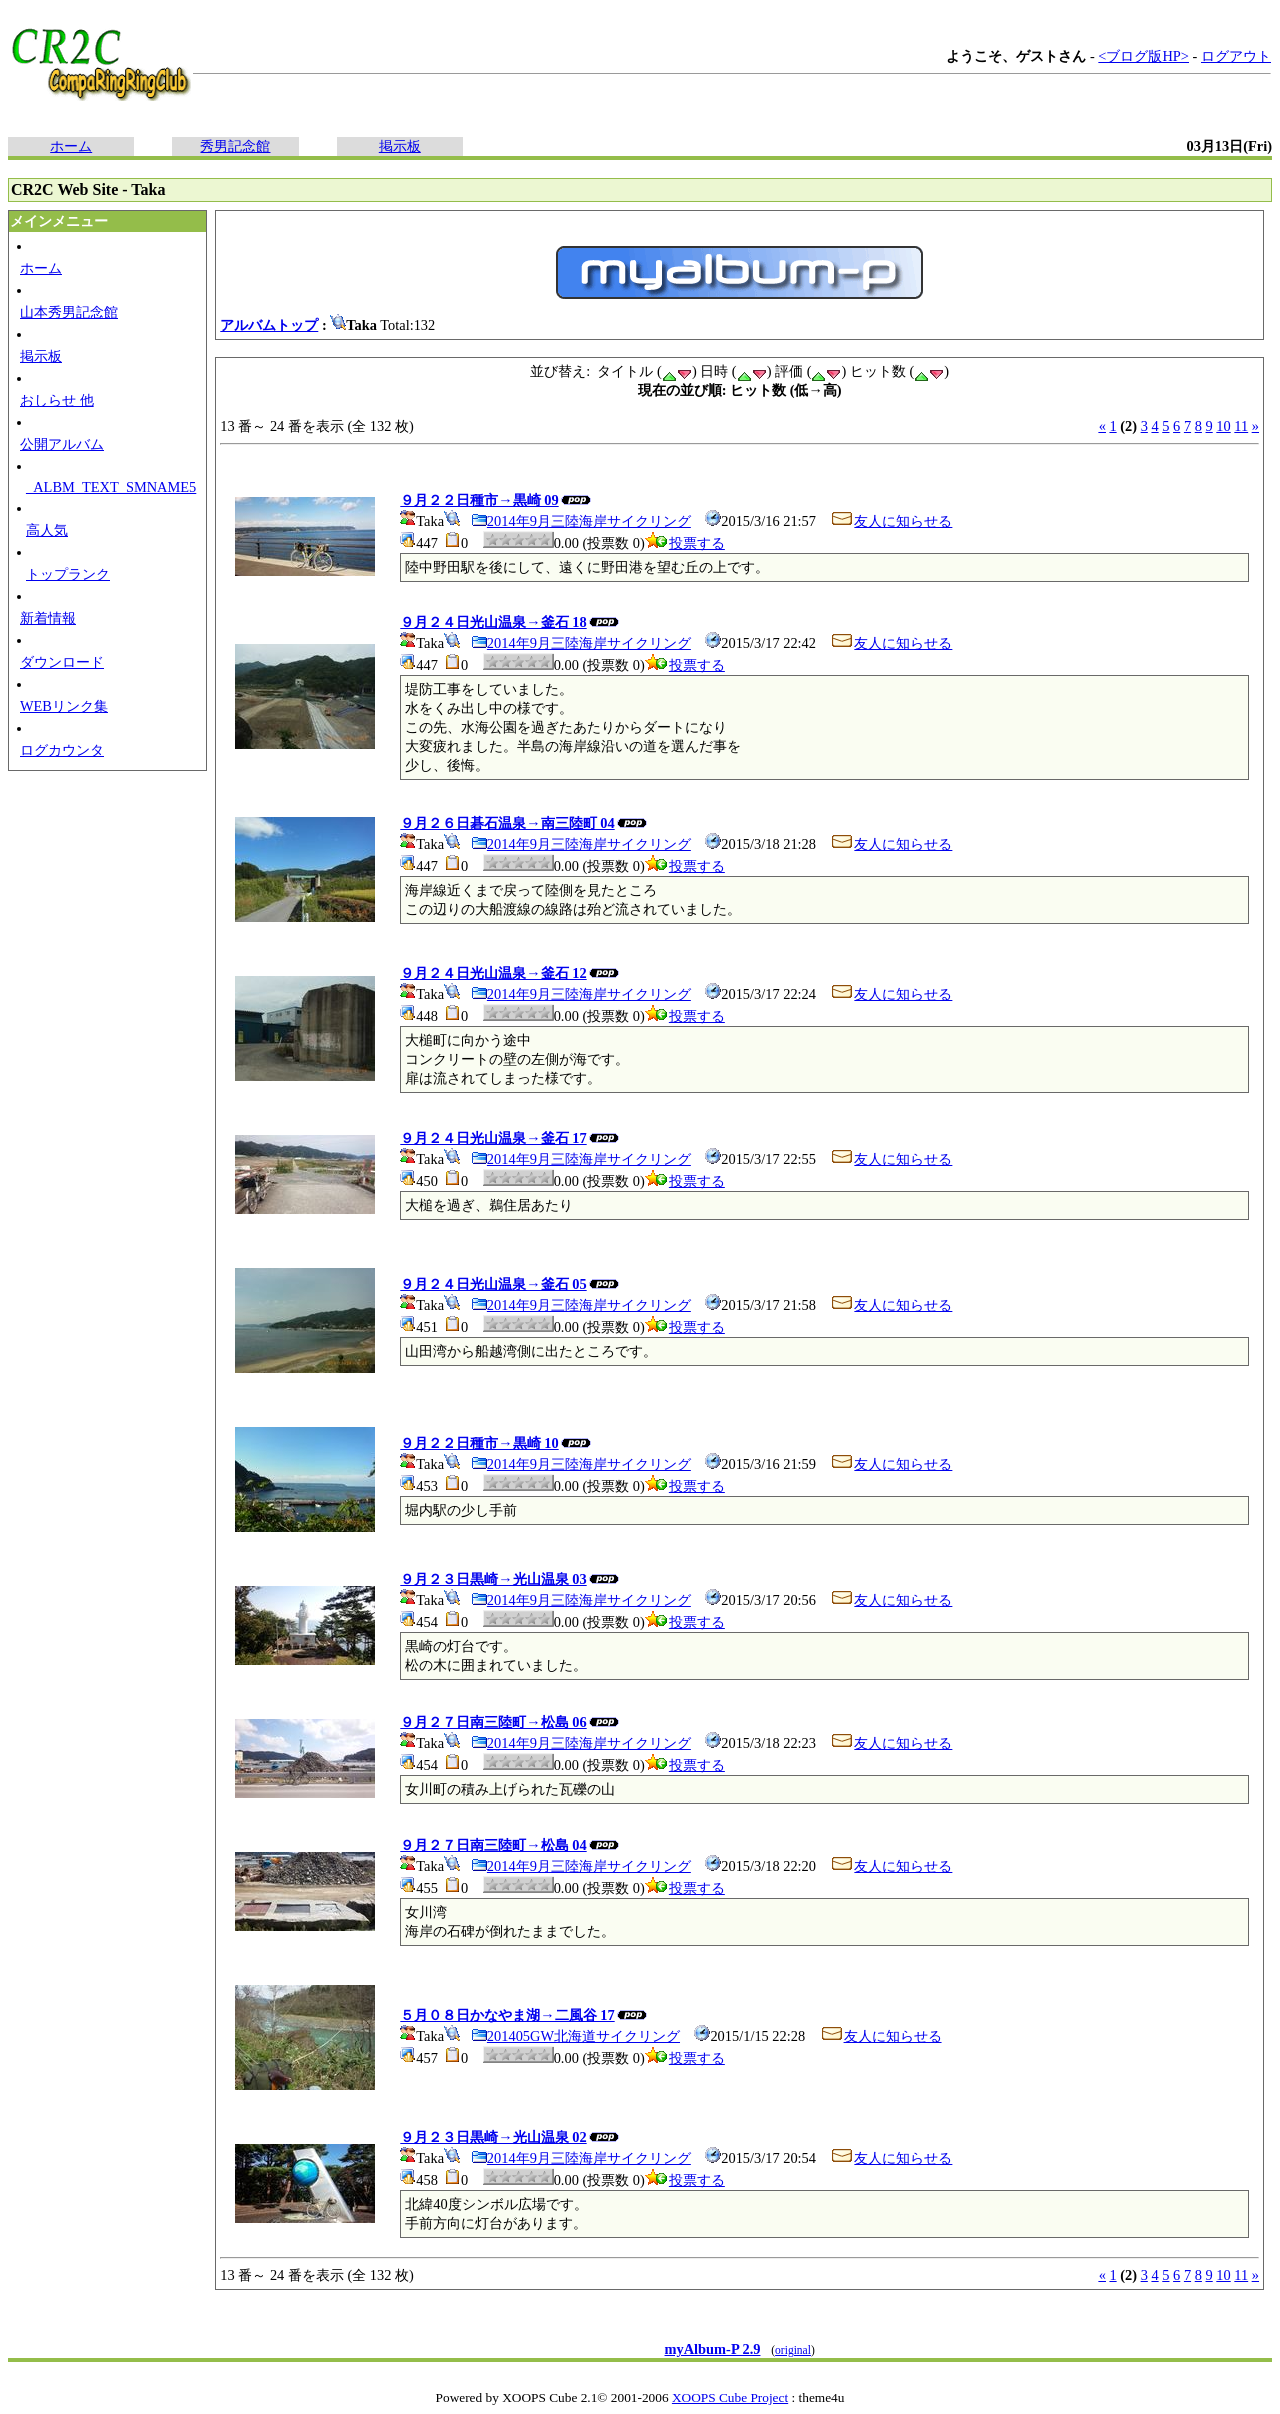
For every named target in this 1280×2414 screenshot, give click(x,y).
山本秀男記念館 (69, 312)
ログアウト (1236, 56)
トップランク (68, 574)
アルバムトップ (269, 325)
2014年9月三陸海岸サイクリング (581, 521)
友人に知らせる (891, 521)
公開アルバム (62, 444)
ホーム (71, 146)
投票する (685, 543)
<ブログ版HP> (1143, 56)
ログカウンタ (62, 750)
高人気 (47, 530)
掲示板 (400, 146)
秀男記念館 (235, 146)
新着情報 (48, 618)
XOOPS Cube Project (730, 2397)
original (793, 2350)
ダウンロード (62, 662)
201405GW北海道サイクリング (575, 2036)
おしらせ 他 (57, 400)
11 (1241, 426)
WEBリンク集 (64, 706)
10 (1223, 426)
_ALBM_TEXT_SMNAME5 (111, 487)
